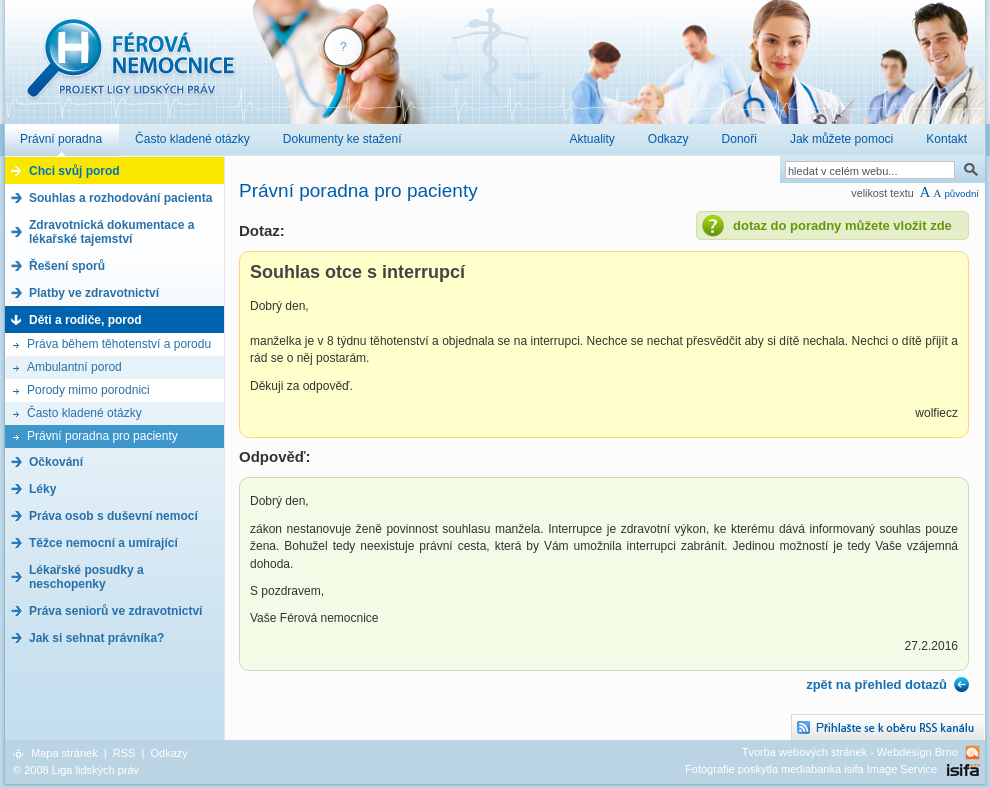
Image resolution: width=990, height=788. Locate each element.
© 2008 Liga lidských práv (76, 770)
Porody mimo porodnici (88, 390)
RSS (124, 753)
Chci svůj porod (74, 171)
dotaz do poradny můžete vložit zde (842, 225)
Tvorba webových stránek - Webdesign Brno (850, 752)
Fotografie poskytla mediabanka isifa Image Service (811, 769)
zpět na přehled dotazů (876, 684)
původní (961, 193)
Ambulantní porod (74, 367)
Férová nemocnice (130, 68)
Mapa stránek (64, 753)
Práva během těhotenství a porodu (119, 344)
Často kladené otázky (84, 413)
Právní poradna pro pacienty (102, 436)
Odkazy (168, 753)
